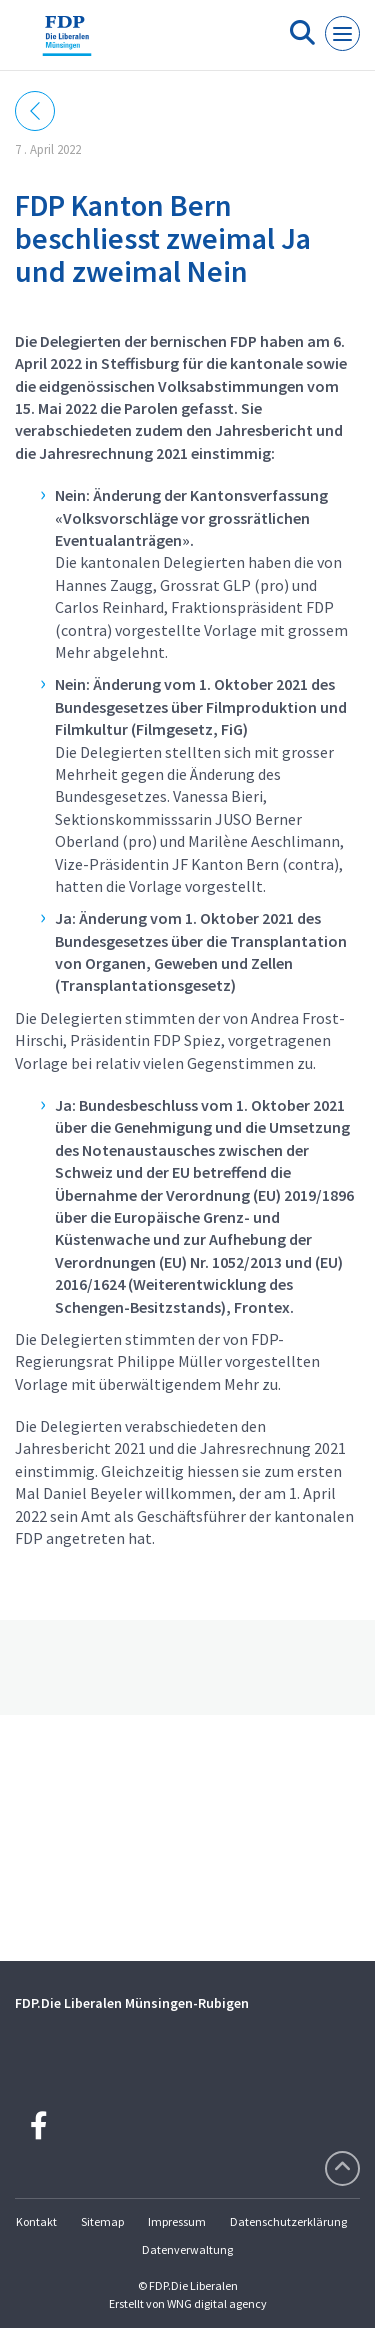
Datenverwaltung (187, 2249)
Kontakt (36, 2221)
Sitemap (102, 2221)
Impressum (177, 2221)
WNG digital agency (217, 2303)
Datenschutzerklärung (288, 2221)
